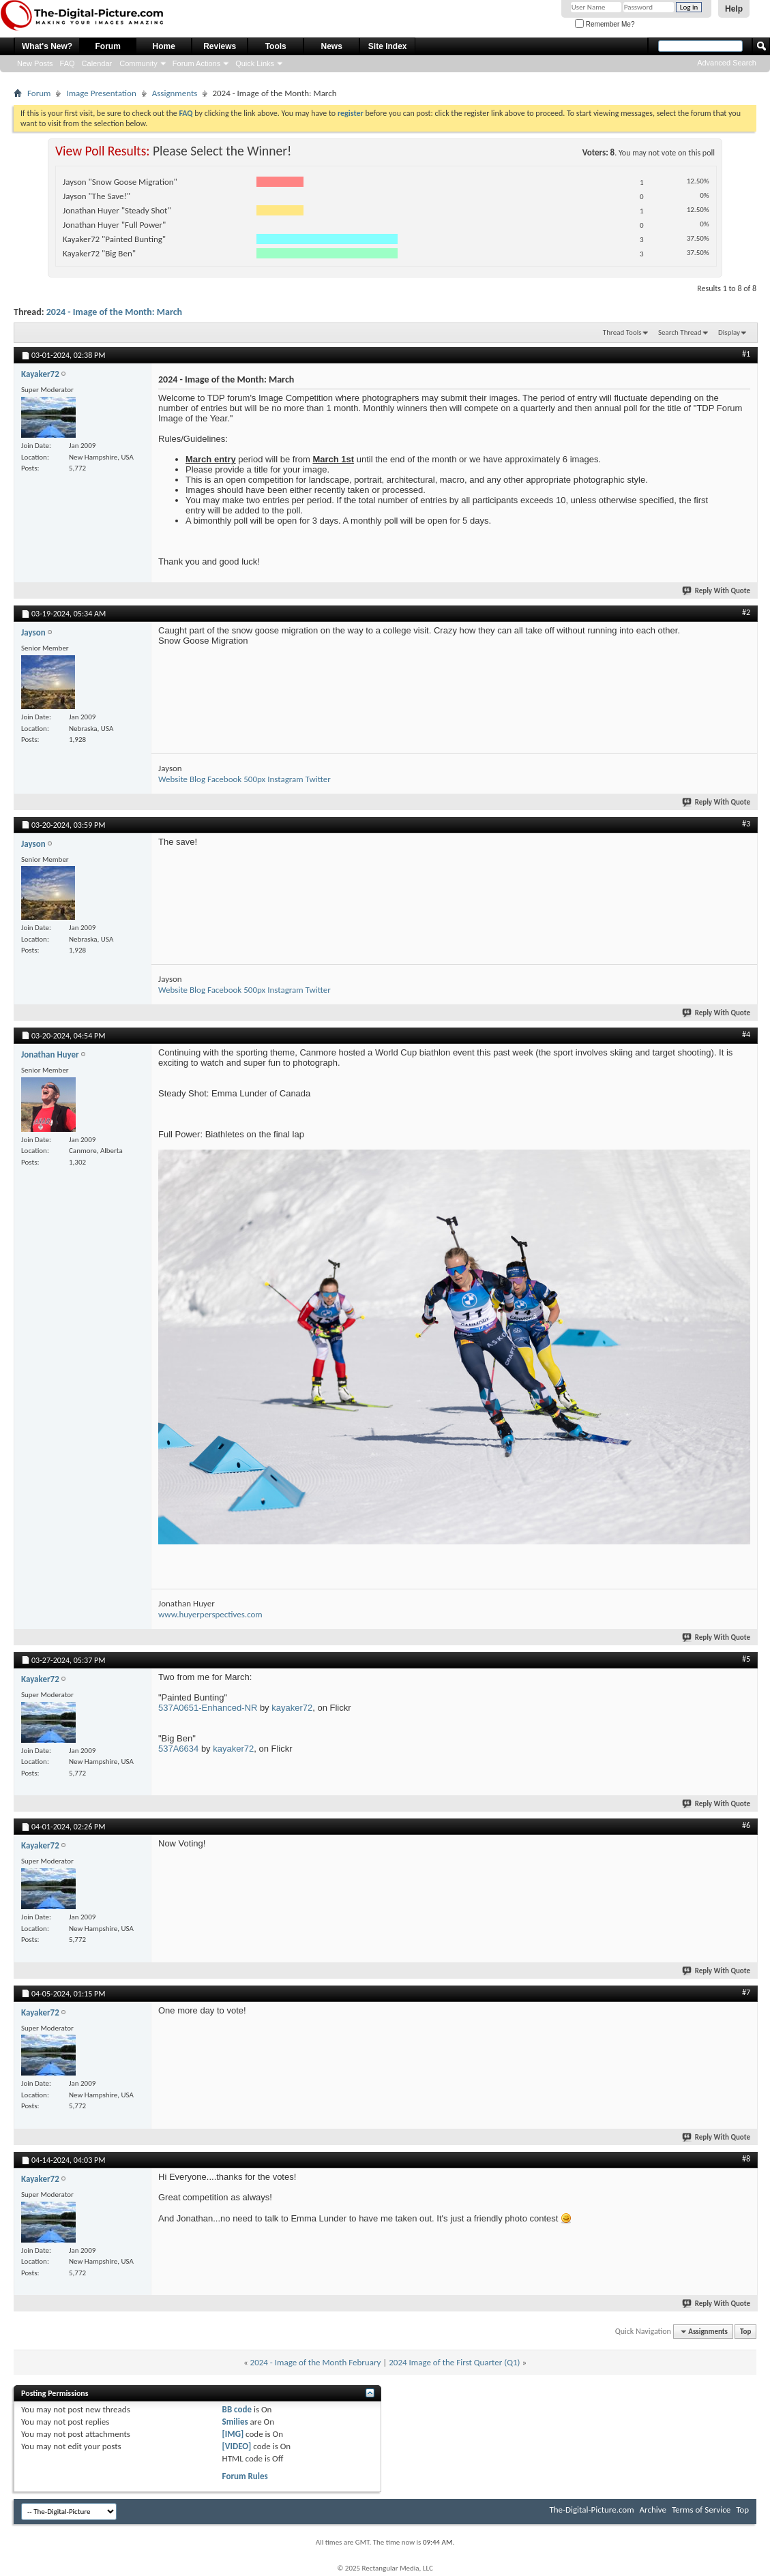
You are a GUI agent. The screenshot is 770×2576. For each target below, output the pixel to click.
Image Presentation (101, 93)
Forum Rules (245, 2476)
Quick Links (254, 63)
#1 (746, 354)
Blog (197, 779)
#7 (746, 1992)
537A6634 (178, 1748)
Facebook (224, 779)
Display (729, 332)
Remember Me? (604, 24)
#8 (746, 2158)
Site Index (387, 46)
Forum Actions (196, 63)
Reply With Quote (716, 590)
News (331, 46)
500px (254, 779)
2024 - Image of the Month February (315, 2362)
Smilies (235, 2421)
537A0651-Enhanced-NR (207, 1708)
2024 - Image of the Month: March (114, 312)
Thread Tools (622, 332)
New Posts (35, 63)
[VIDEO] (237, 2446)
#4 (746, 1034)
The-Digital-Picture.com (591, 2509)
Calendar (97, 63)
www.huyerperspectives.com (210, 1614)
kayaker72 (291, 1708)
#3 (746, 823)
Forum (108, 46)
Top (745, 2331)
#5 (746, 1659)
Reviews (219, 46)
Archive (653, 2509)
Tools (275, 46)
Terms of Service (701, 2509)
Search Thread (680, 332)
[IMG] (233, 2434)
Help (734, 9)
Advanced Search (726, 63)
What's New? (47, 46)
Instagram (285, 779)
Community (138, 63)
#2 (746, 612)
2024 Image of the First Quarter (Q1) (454, 2362)
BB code (237, 2409)
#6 (746, 1825)
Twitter (318, 779)
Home (164, 46)
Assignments (175, 93)
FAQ (67, 63)
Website (173, 779)
